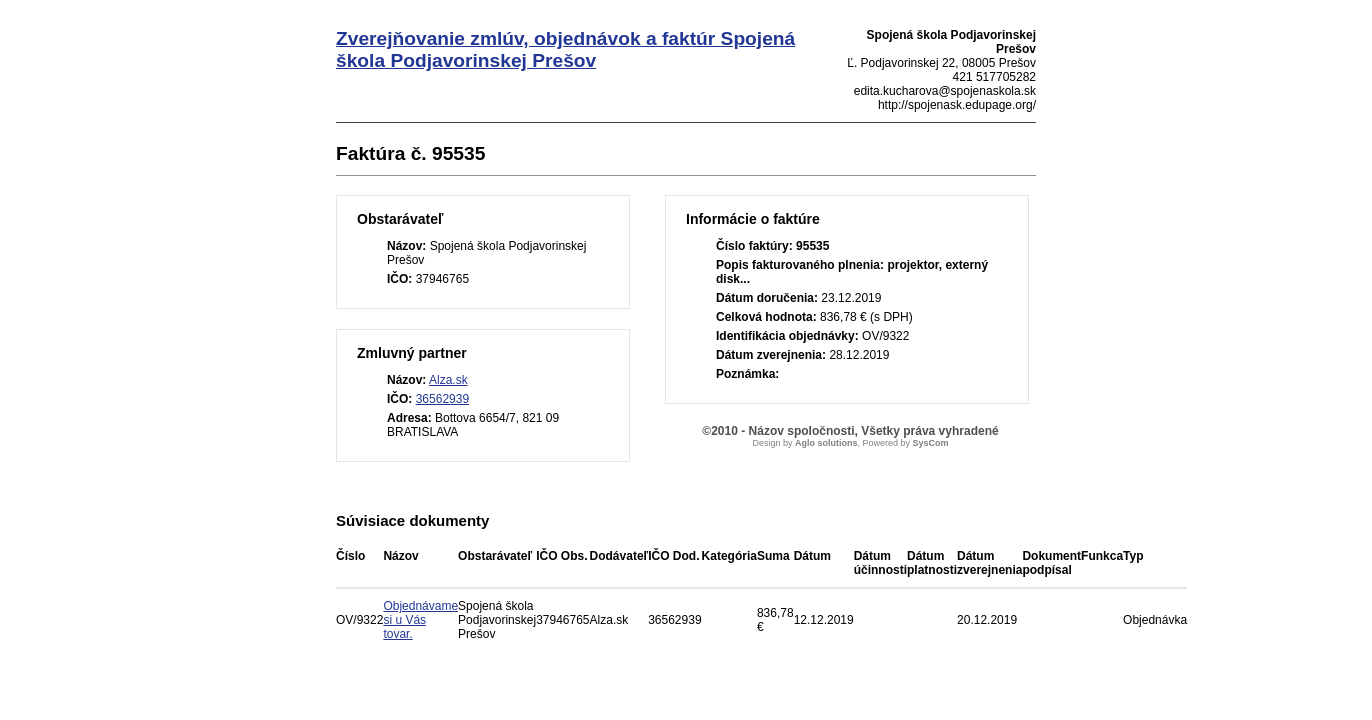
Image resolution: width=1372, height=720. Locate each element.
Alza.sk (448, 380)
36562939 (442, 399)
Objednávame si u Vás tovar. (420, 620)
